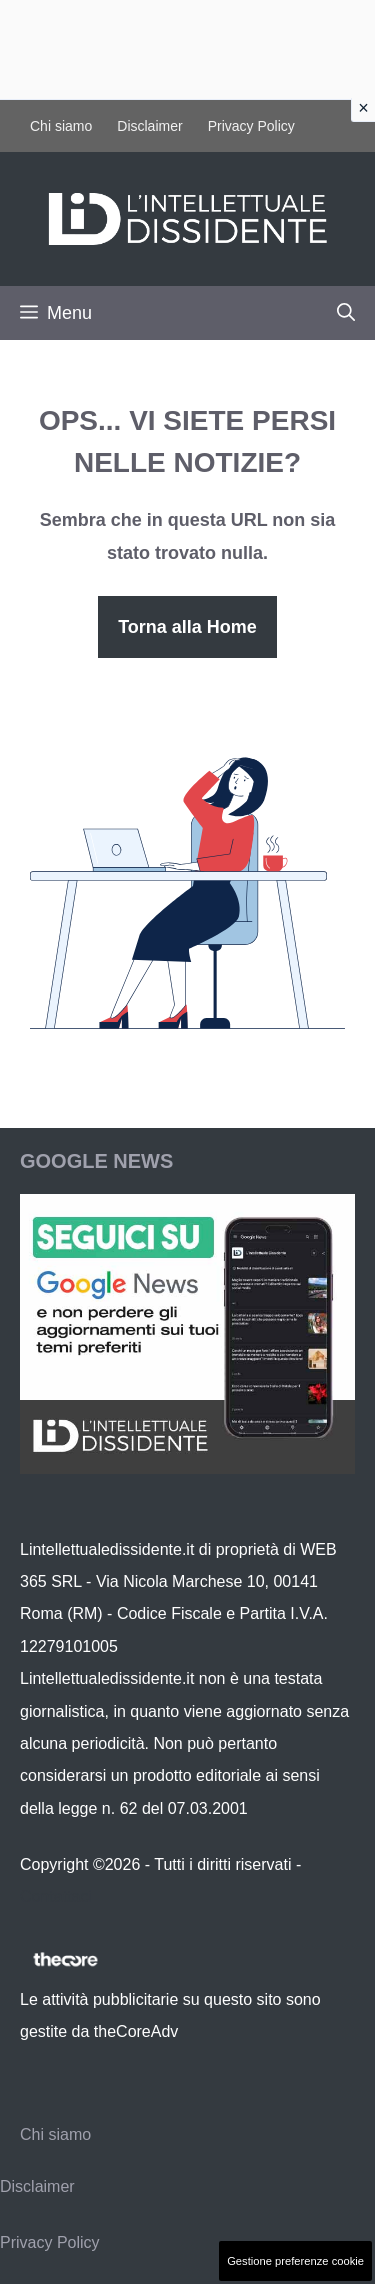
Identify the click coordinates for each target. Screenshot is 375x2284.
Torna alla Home (187, 627)
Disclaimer (149, 126)
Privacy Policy (251, 126)
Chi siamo (61, 126)
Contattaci (56, 1896)
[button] (346, 313)
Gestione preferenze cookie (295, 2261)
